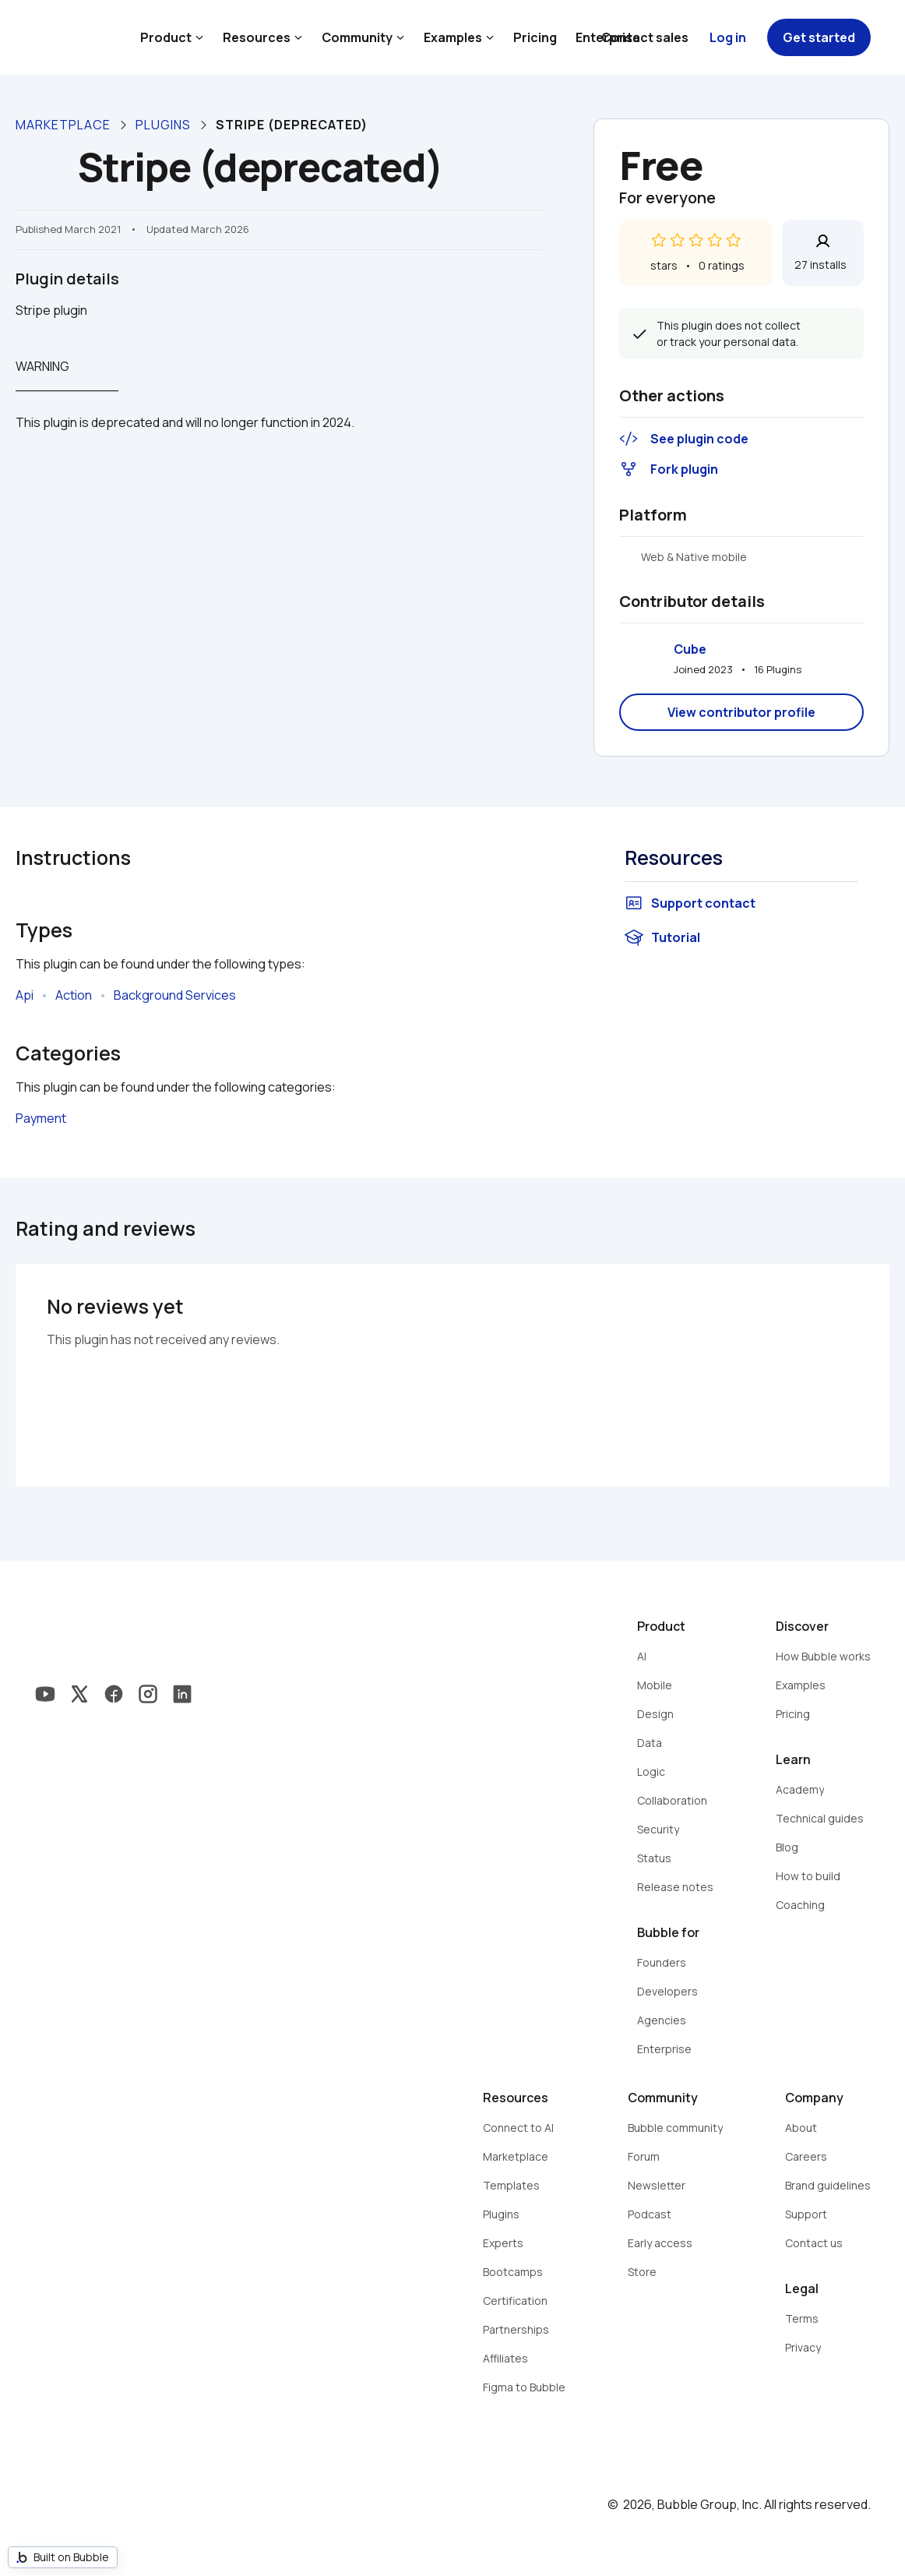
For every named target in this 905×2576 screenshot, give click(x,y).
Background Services (175, 995)
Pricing (535, 37)
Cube (690, 649)
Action (73, 995)
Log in (728, 37)
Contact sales (644, 37)
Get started (819, 37)
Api (24, 995)
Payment (41, 1118)
